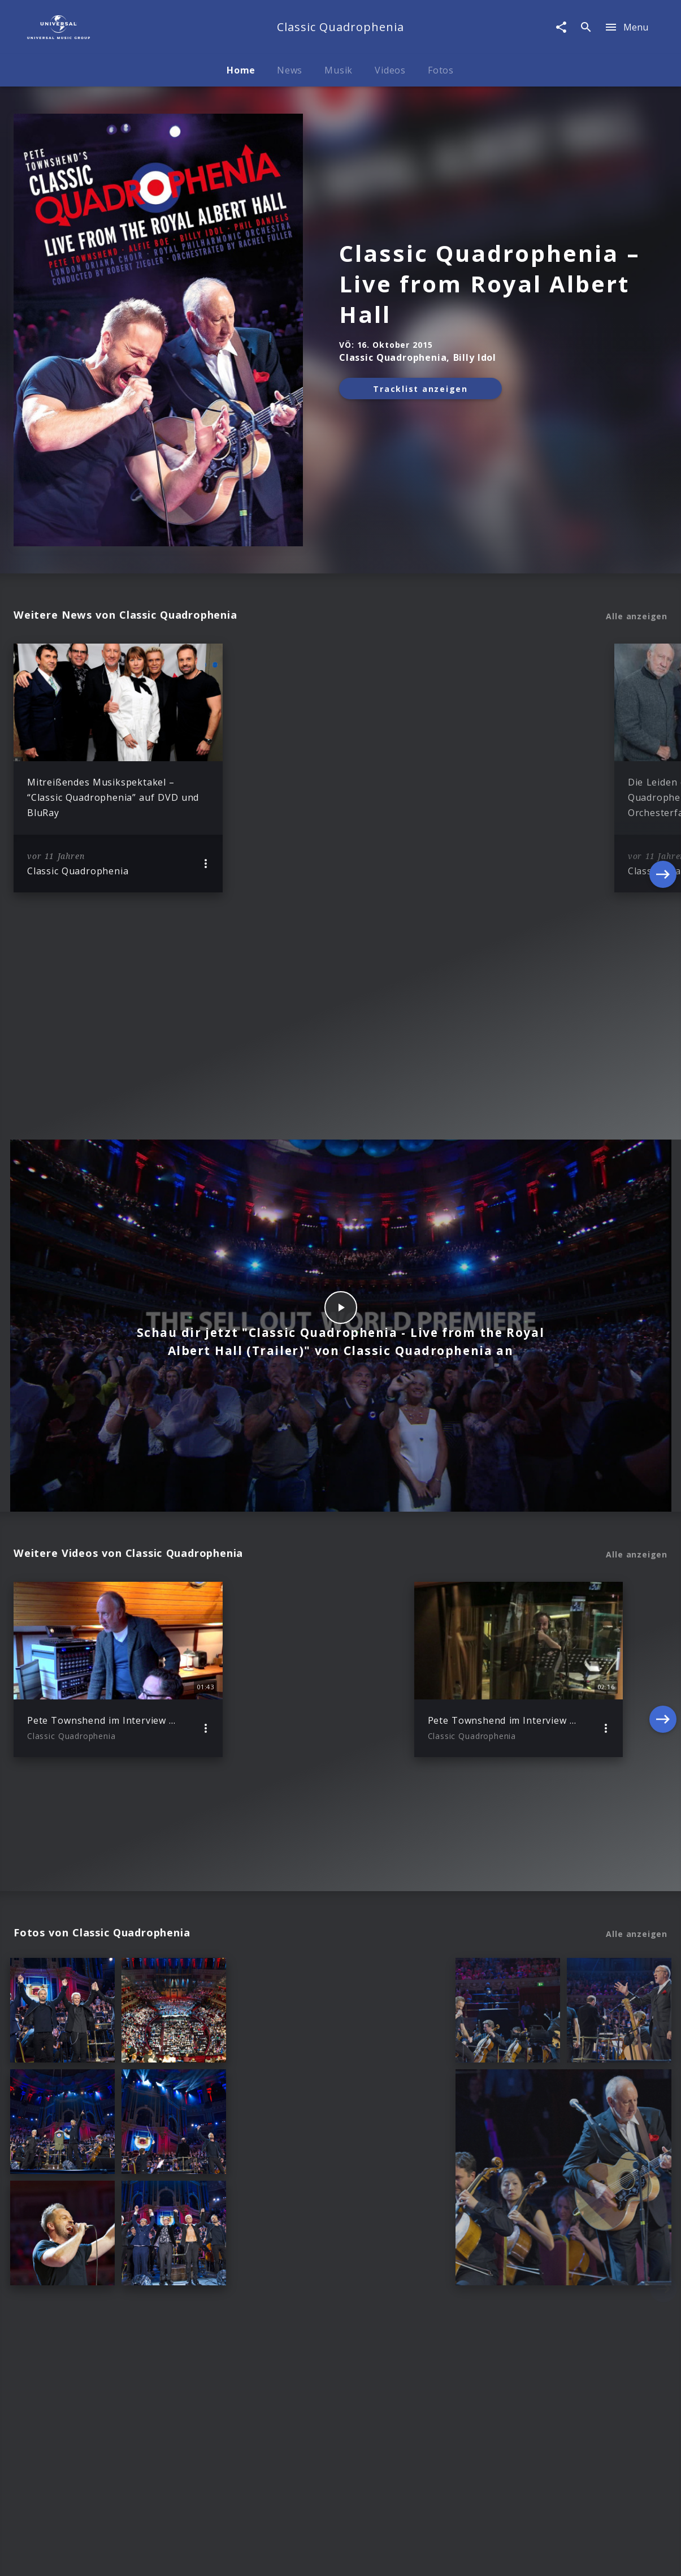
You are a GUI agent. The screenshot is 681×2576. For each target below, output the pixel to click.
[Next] (662, 768)
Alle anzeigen (636, 616)
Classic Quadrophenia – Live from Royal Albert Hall (489, 284)
